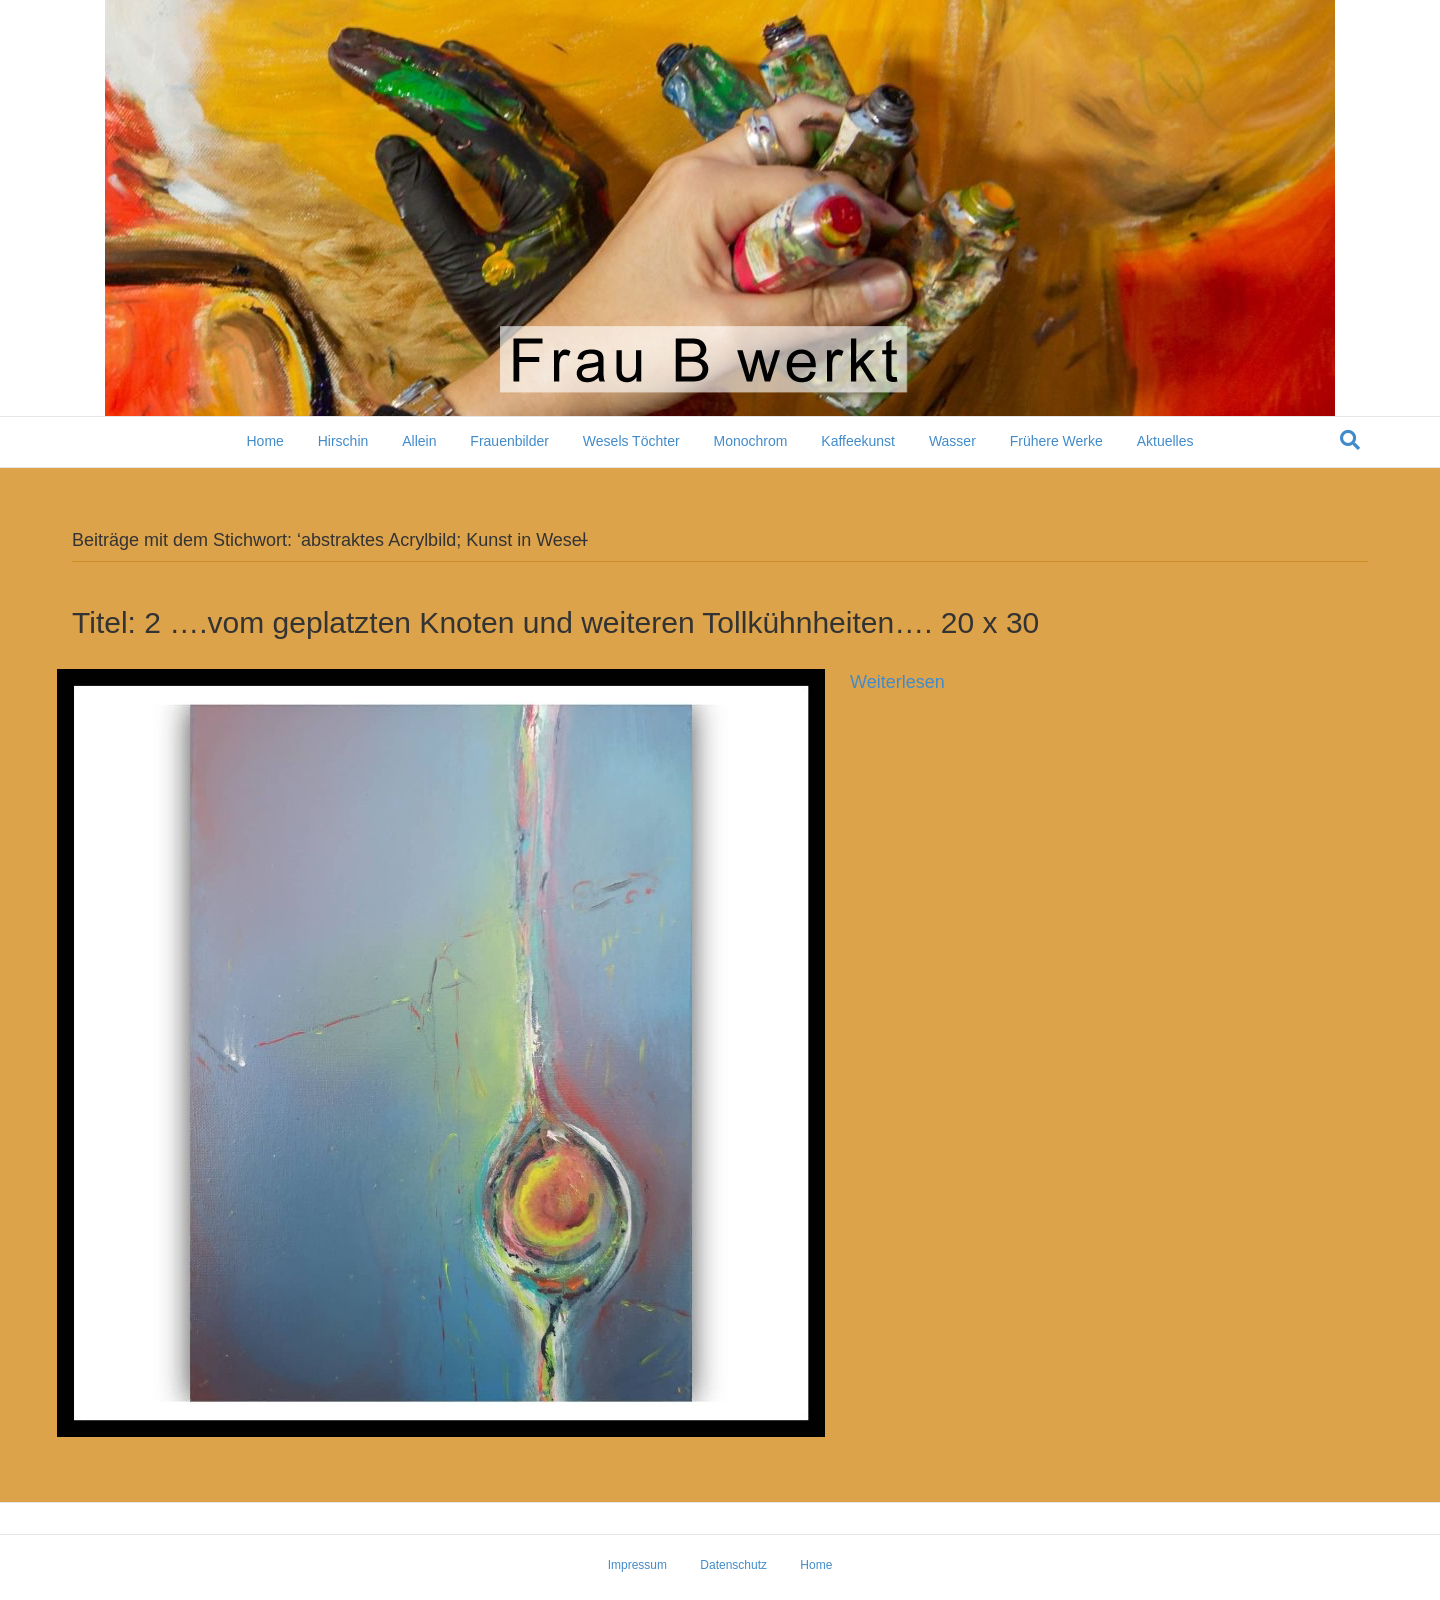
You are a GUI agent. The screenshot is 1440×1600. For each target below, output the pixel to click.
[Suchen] (1350, 440)
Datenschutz (733, 1565)
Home (264, 441)
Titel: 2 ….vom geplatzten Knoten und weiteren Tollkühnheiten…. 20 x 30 (555, 622)
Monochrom (750, 441)
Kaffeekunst (858, 441)
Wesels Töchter (631, 441)
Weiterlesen (897, 682)
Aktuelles (1165, 441)
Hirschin (343, 441)
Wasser (952, 441)
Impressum (637, 1565)
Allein (419, 441)
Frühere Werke (1056, 441)
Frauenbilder (509, 441)
